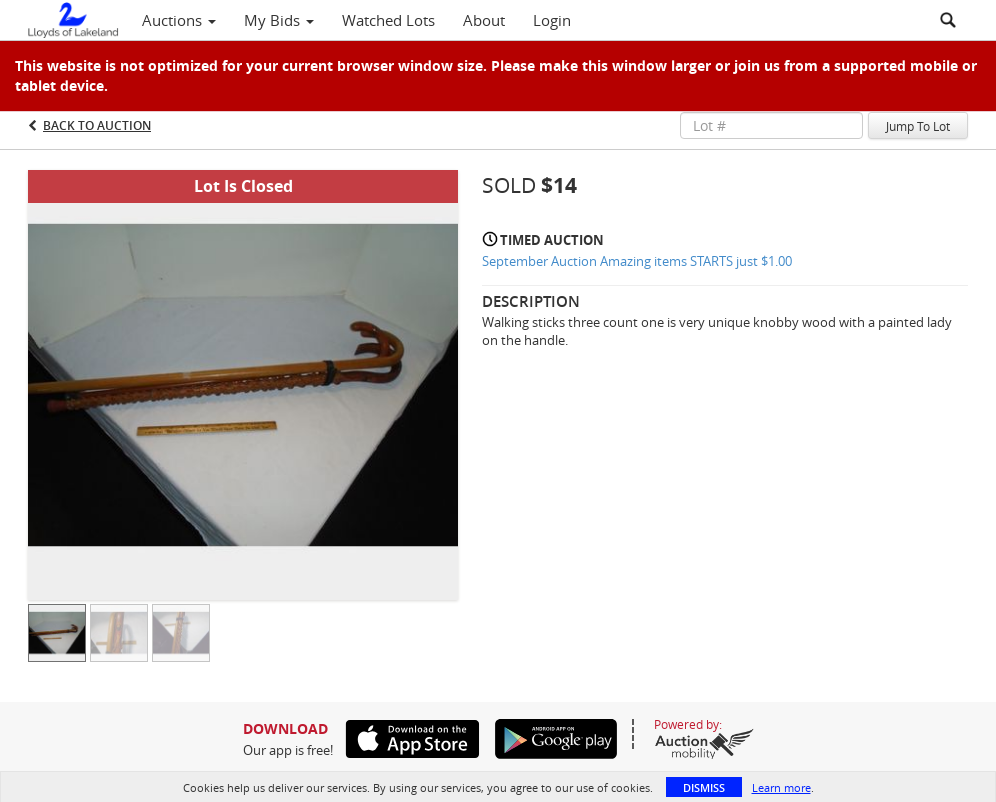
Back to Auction (97, 125)
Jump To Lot (918, 126)
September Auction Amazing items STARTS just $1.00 (637, 261)
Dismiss (704, 787)
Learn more (781, 787)
